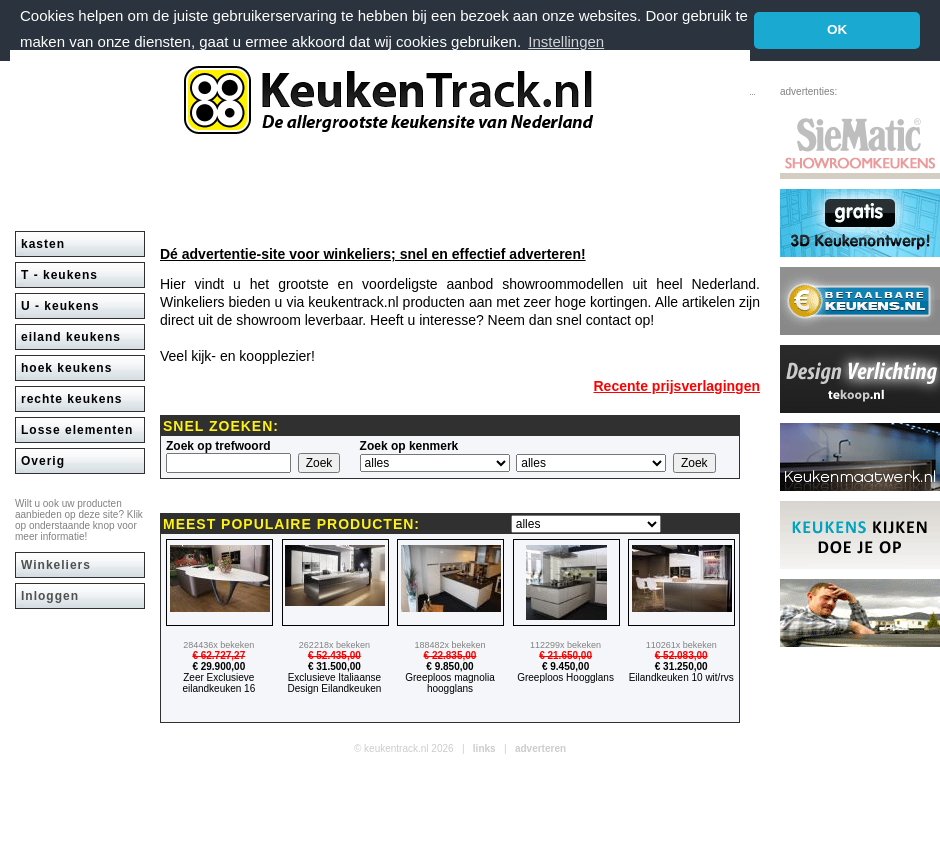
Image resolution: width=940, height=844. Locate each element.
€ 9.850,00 (449, 666)
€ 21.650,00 (565, 655)
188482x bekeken (449, 645)
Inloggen (50, 596)
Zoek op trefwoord (218, 446)
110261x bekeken (681, 645)
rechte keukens (71, 399)
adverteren (540, 748)
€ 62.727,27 (218, 655)
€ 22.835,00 (450, 655)
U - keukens (60, 306)
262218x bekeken (334, 645)
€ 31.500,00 (334, 666)
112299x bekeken (565, 645)
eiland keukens (71, 337)
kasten (43, 244)
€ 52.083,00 (681, 655)
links (484, 748)
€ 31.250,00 (681, 666)
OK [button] (837, 29)
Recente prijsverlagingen (676, 386)
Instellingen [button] (566, 41)
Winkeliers (56, 565)
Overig (43, 461)
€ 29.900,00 (218, 666)
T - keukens (59, 275)
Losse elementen (77, 430)
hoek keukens (66, 368)
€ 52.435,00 (334, 655)
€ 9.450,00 (565, 666)
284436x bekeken (218, 645)
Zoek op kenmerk (409, 446)
